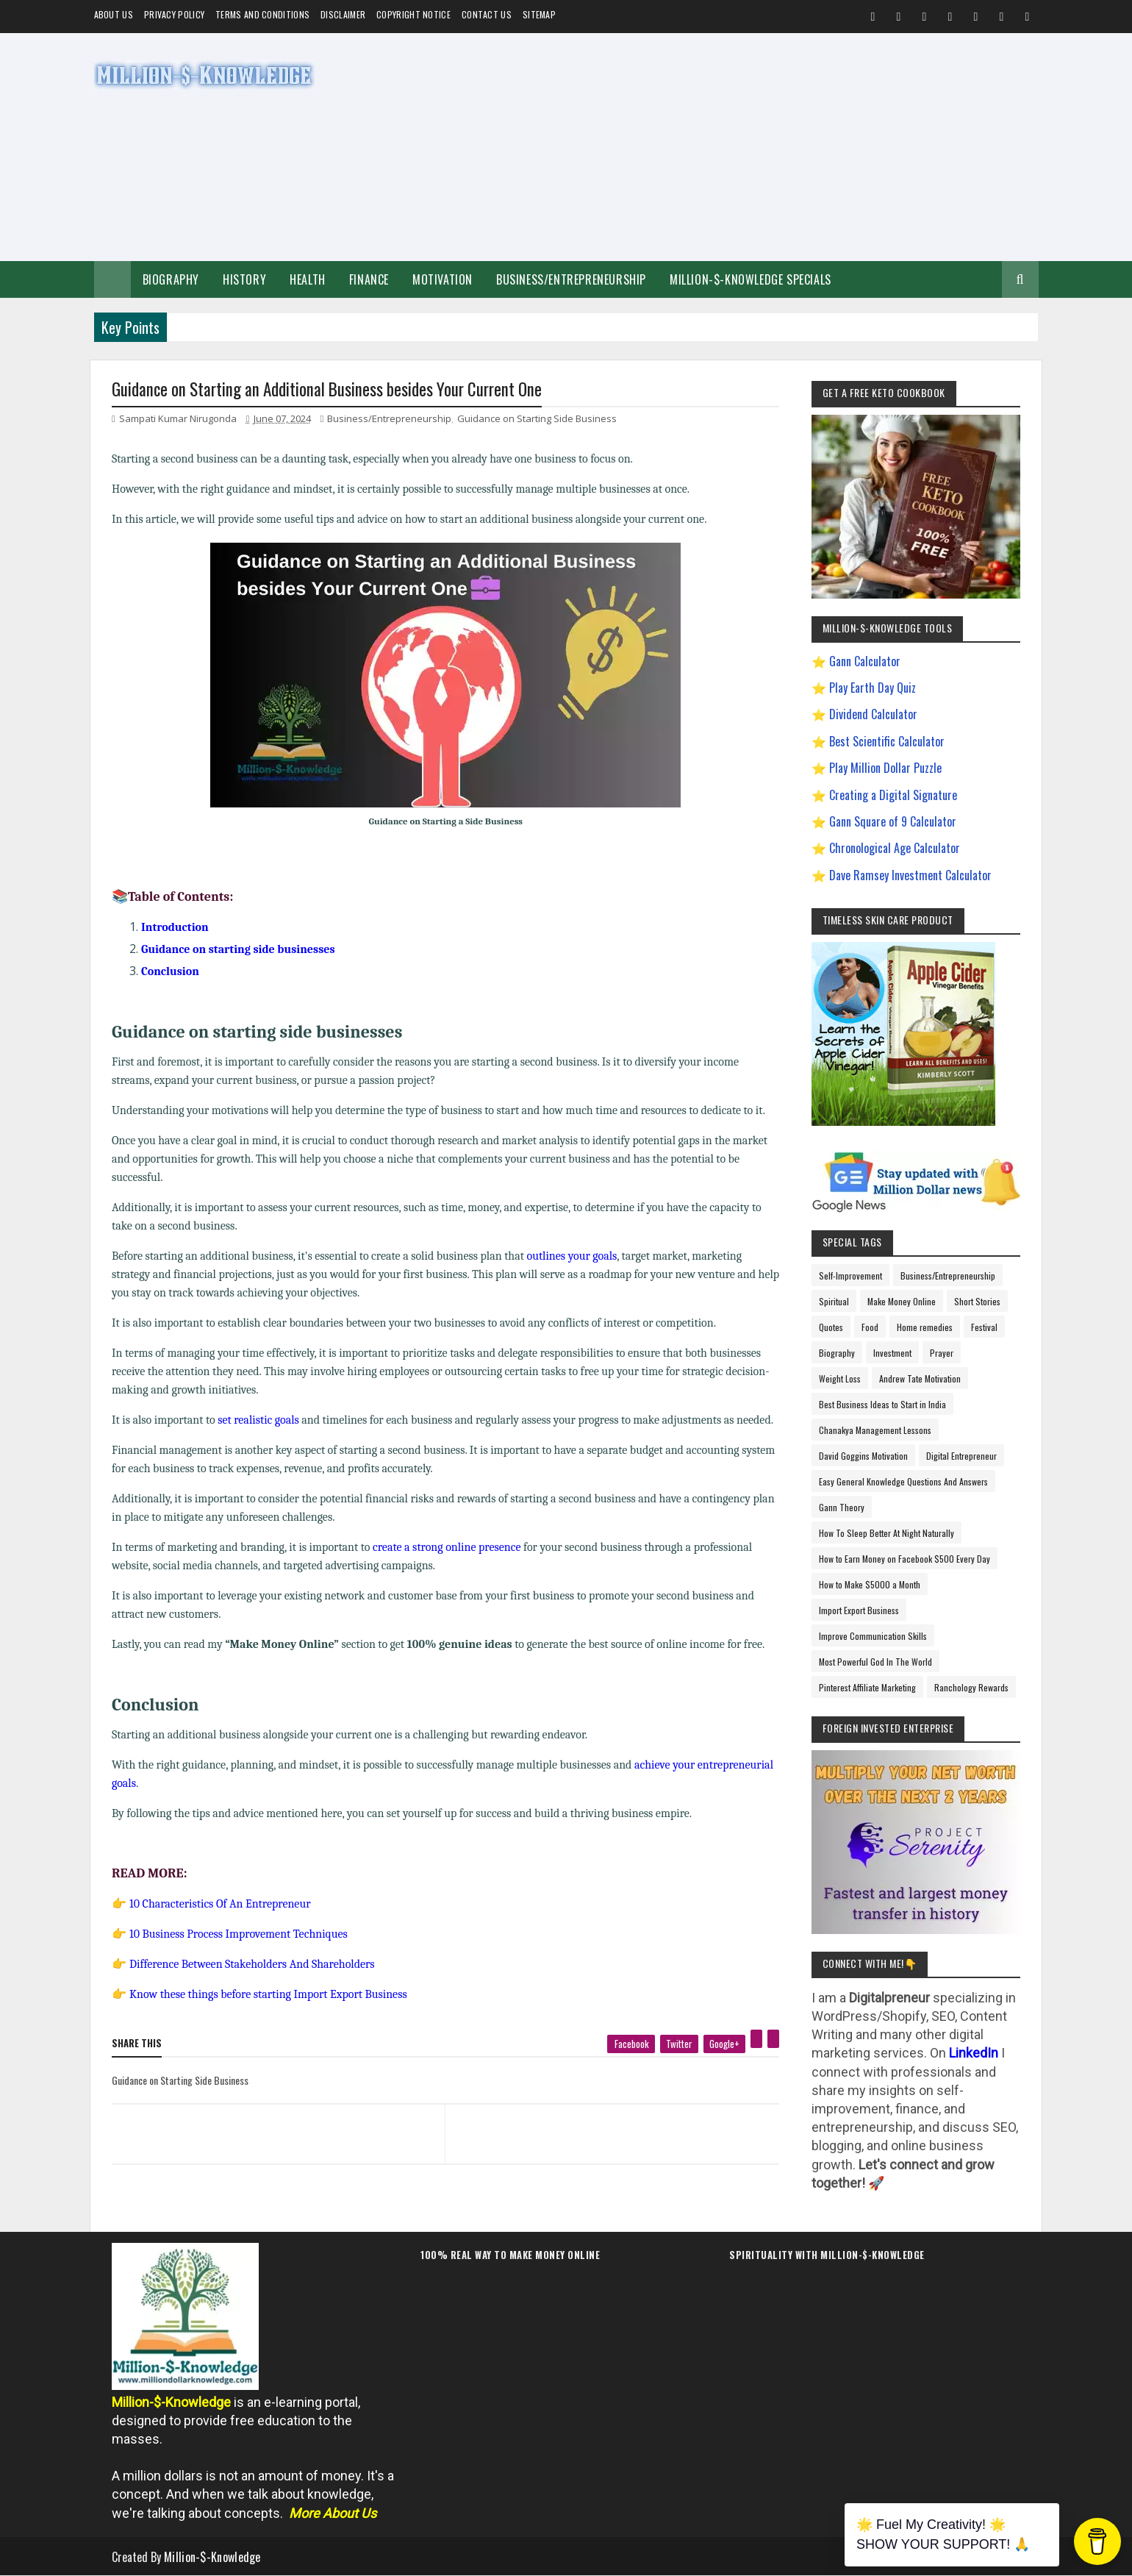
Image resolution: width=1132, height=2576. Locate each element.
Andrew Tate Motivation (920, 1378)
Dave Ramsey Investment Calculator (910, 875)
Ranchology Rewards (971, 1687)
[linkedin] (773, 2039)
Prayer (941, 1352)
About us (113, 14)
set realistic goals (258, 1420)
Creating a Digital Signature (893, 795)
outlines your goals (571, 1256)
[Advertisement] (771, 147)
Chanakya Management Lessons (875, 1430)
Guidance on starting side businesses (238, 949)
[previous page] (274, 2116)
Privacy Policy (174, 14)
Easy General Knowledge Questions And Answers (903, 1481)
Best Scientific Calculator (887, 741)
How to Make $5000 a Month (869, 1584)
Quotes (831, 1327)
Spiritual (834, 1301)
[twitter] (679, 2044)
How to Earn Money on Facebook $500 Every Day (904, 1558)
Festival (984, 1327)
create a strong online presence (447, 1547)
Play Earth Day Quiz (872, 687)
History (244, 279)
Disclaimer (342, 14)
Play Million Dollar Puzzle (885, 768)
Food (869, 1327)
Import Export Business (859, 1610)
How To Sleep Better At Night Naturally (886, 1533)
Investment (892, 1352)
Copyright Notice (413, 14)
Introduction (175, 927)
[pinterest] (756, 2039)
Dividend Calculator (873, 714)
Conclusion (170, 971)
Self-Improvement (850, 1275)
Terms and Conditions (262, 14)
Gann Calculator (864, 661)
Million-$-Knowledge (212, 2557)
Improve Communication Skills (873, 1636)
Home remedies (925, 1327)
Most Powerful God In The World (875, 1661)
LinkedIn (973, 2053)
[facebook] (631, 2044)
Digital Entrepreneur (961, 1455)
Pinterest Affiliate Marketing (867, 1687)
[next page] (615, 2116)
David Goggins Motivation (863, 1455)
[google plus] (724, 2044)
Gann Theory (841, 1507)
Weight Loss (840, 1378)
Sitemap (539, 14)
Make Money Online (901, 1301)
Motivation (442, 279)
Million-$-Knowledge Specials (750, 279)
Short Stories (977, 1301)
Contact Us (487, 14)
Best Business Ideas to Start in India (882, 1404)
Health (308, 279)
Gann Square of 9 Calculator (892, 821)
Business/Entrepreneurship (571, 279)
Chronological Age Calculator (894, 848)
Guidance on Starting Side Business (537, 418)
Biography (171, 279)
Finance (369, 279)
